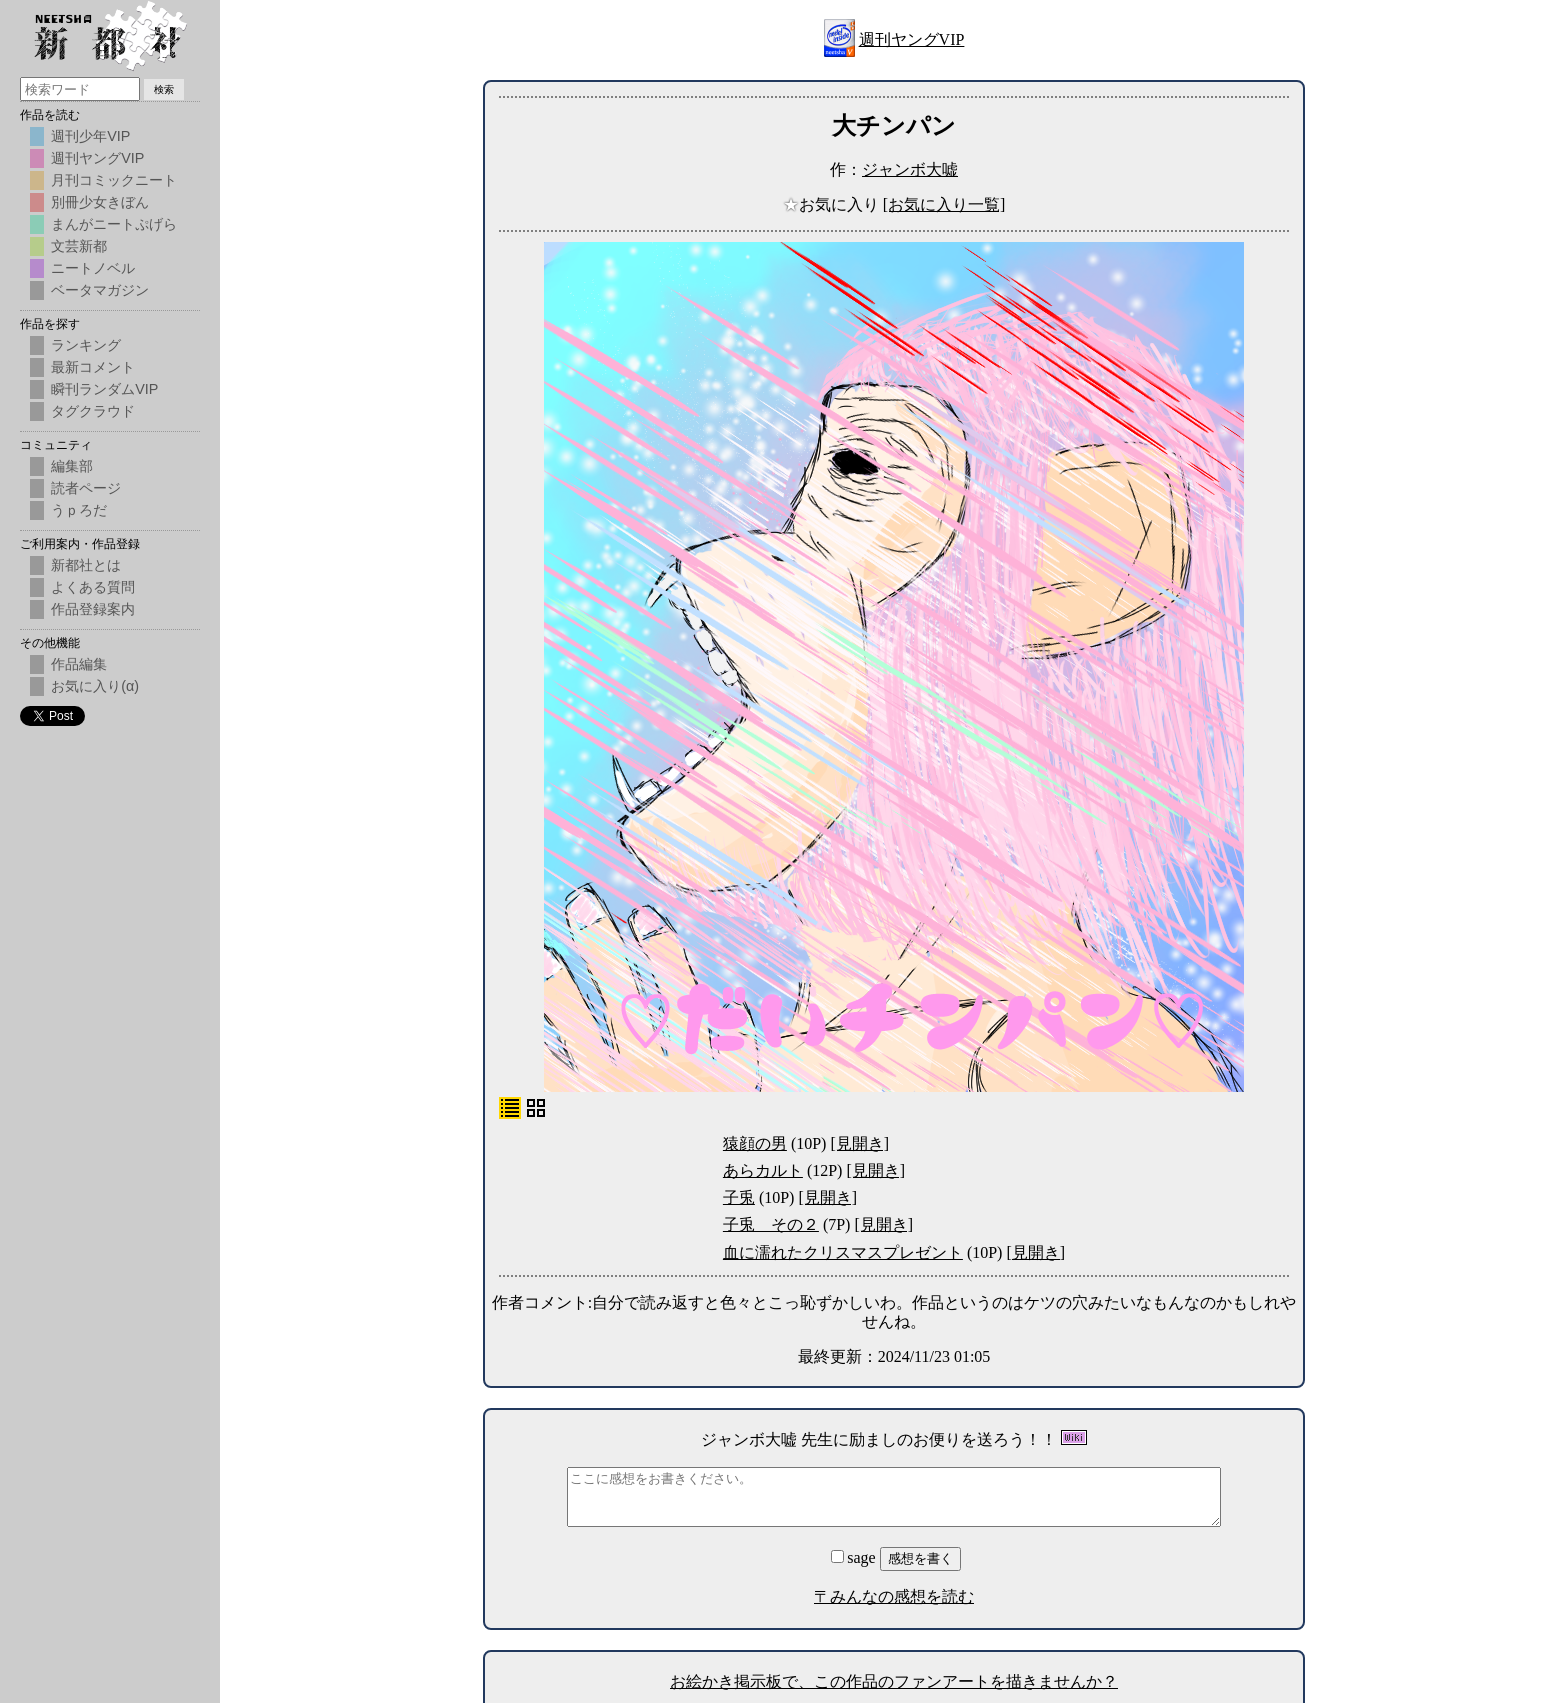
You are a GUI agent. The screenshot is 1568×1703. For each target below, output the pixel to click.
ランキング (86, 345)
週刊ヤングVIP (912, 39)
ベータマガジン (100, 290)
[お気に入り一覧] (944, 204)
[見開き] (859, 1143)
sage (855, 1557)
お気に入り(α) (95, 686)
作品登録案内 (93, 609)
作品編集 (79, 664)
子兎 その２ (771, 1224)
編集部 (72, 466)
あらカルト (763, 1170)
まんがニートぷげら (114, 224)
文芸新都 (79, 246)
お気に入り (833, 204)
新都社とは (86, 565)
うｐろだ (79, 510)
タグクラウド (93, 411)
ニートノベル (93, 268)
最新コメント (93, 367)
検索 (164, 89)
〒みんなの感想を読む (894, 1596)
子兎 (739, 1197)
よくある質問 (93, 587)
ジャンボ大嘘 (910, 169)
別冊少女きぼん (100, 202)
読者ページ (86, 488)
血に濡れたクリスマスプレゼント (843, 1252)
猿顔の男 (755, 1143)
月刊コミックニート (114, 180)
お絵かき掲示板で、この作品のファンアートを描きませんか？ (894, 1681)
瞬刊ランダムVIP (104, 389)
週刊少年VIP (90, 136)
